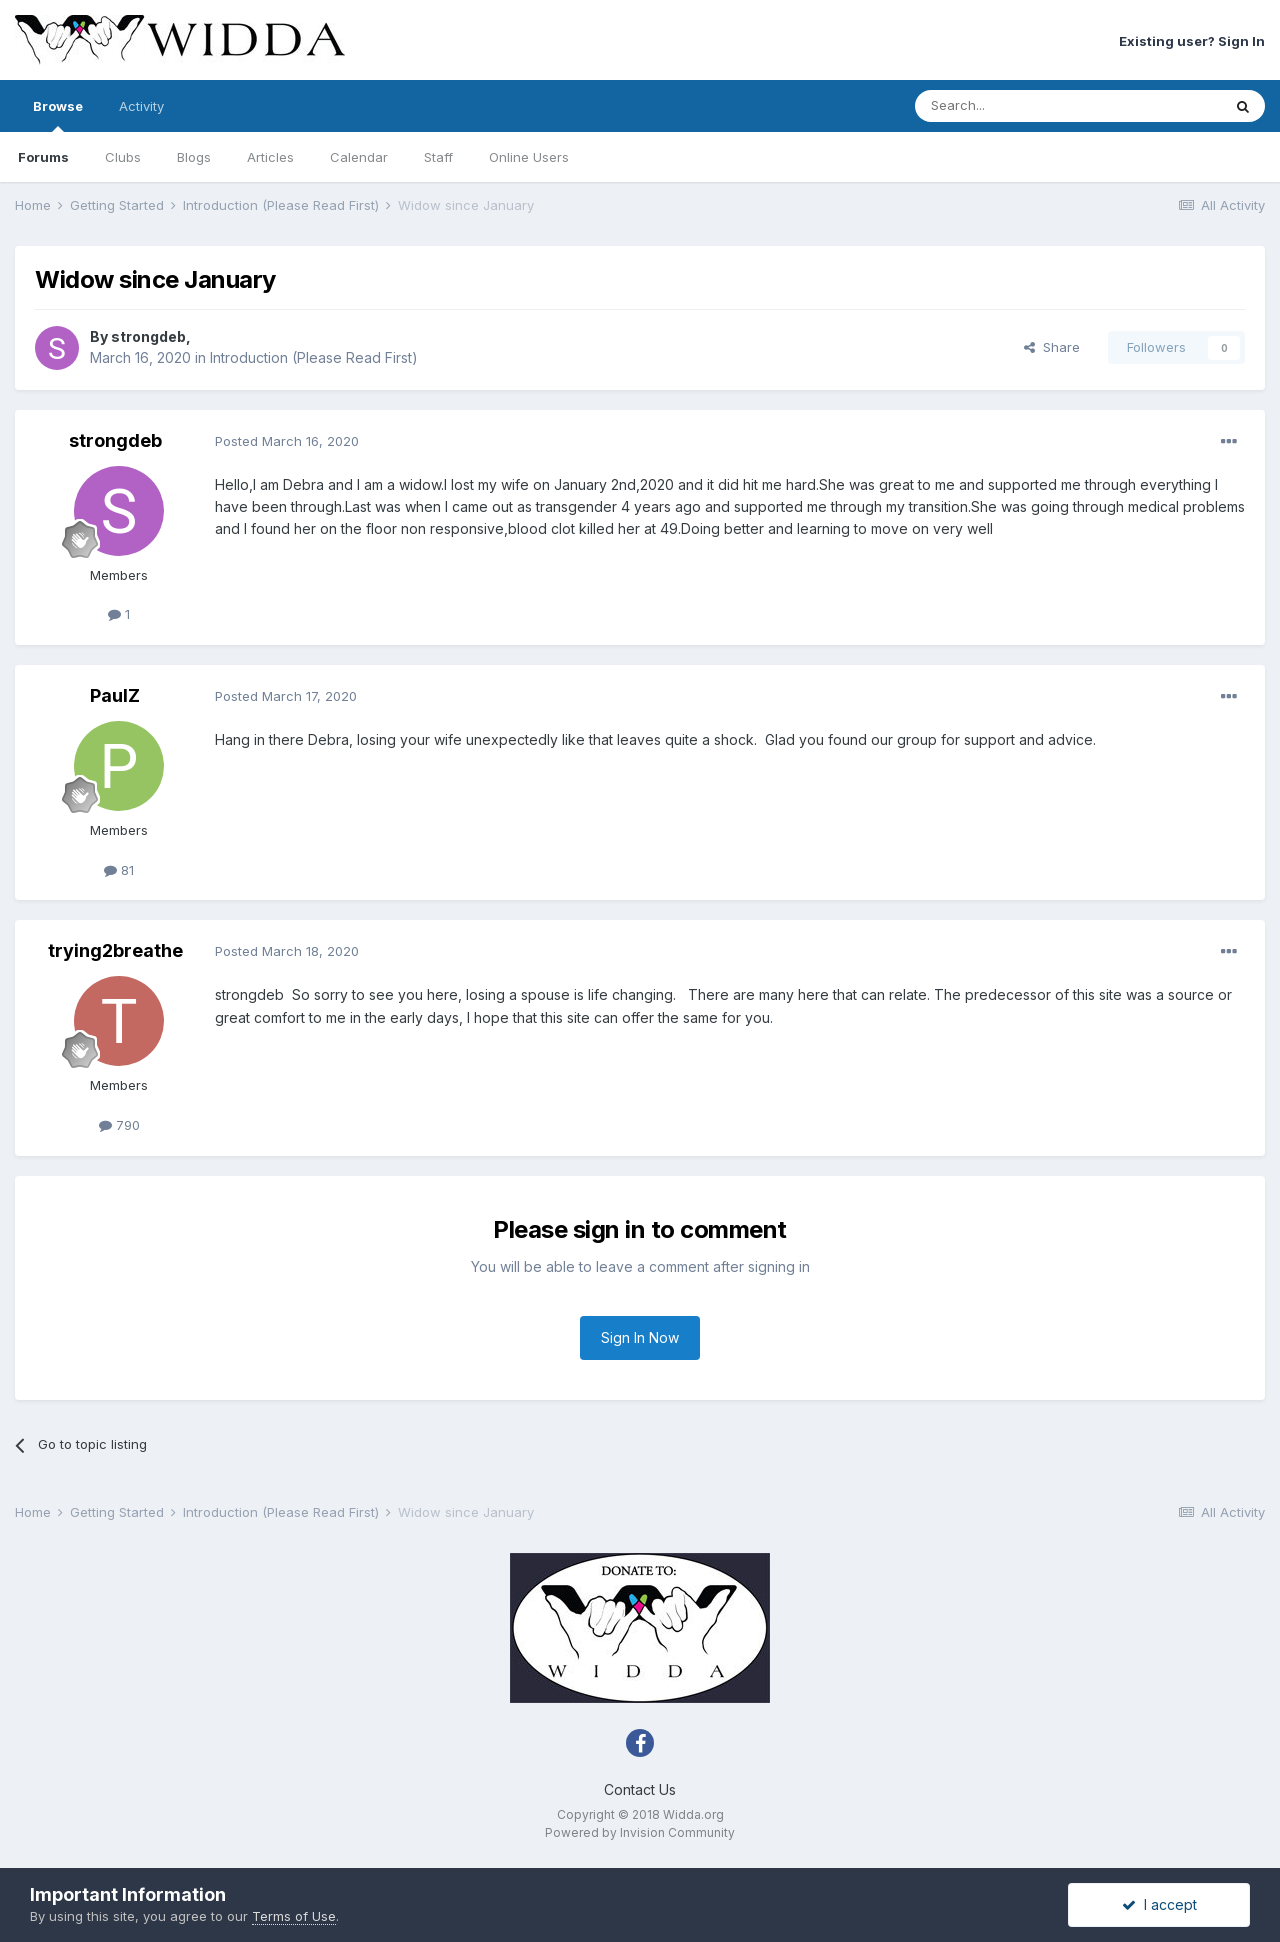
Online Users (529, 157)
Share (1052, 347)
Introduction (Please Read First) (314, 357)
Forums (43, 157)
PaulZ (115, 695)
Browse (58, 115)
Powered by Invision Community (640, 1832)
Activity (141, 106)
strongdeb (148, 336)
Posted (287, 441)
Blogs (194, 157)
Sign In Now (640, 1337)
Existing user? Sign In (1192, 41)
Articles (270, 157)
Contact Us (640, 1789)
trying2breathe (115, 950)
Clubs (123, 157)
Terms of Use (294, 1916)
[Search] (1017, 106)
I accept (1159, 1904)
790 (119, 1125)
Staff (438, 157)
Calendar (359, 157)
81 (119, 870)
